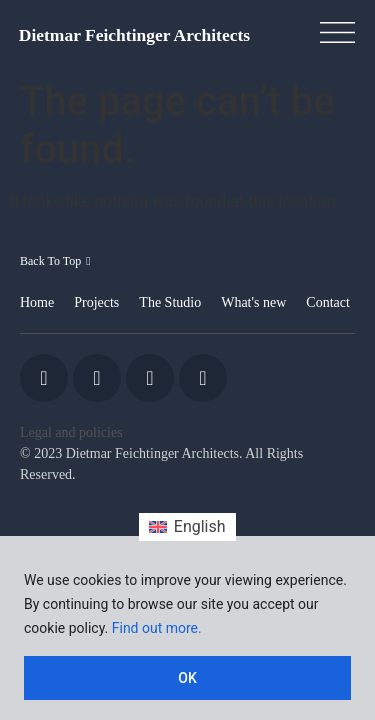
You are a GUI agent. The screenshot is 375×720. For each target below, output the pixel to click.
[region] (187, 628)
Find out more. (157, 628)
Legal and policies (71, 432)
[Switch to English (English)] (187, 527)
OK (187, 678)
